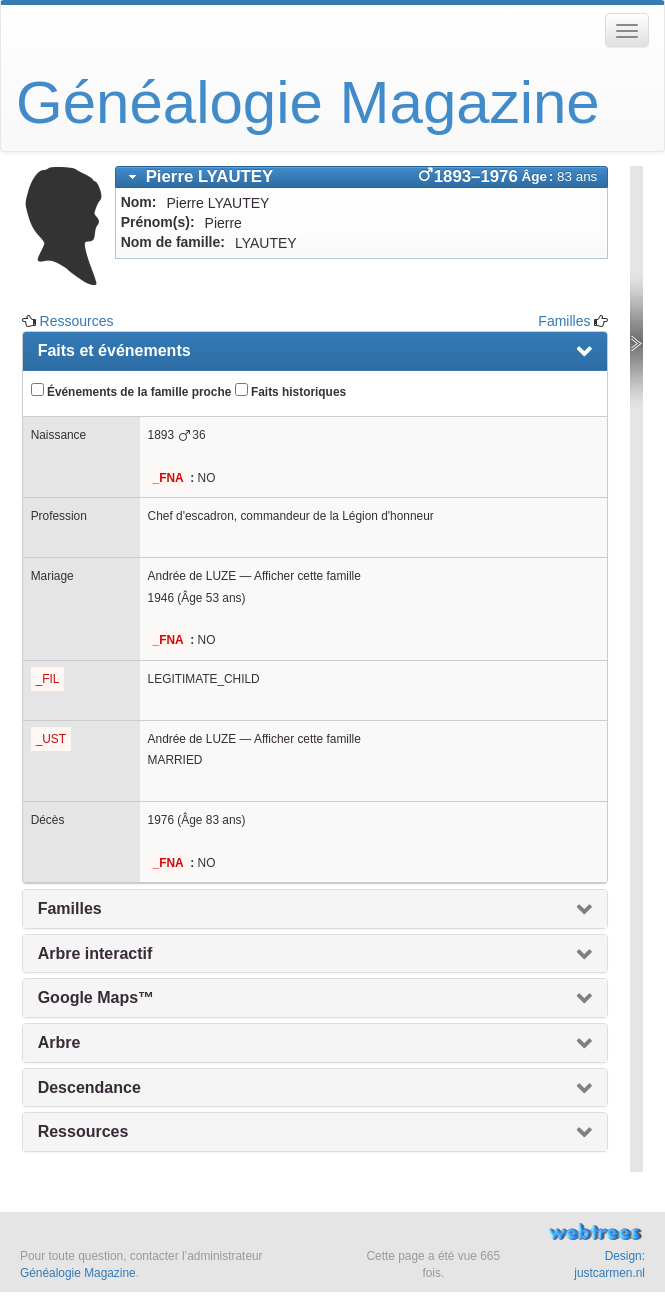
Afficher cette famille (307, 576)
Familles (564, 321)
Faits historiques (290, 391)
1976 (161, 820)
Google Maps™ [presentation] (96, 997)
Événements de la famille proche (131, 391)
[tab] (362, 177)
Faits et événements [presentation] (114, 350)
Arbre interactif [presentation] (95, 953)
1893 (161, 435)
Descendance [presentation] (89, 1087)
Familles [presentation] (70, 908)
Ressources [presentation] (83, 1131)
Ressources (77, 321)
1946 (161, 598)
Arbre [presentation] (59, 1042)
